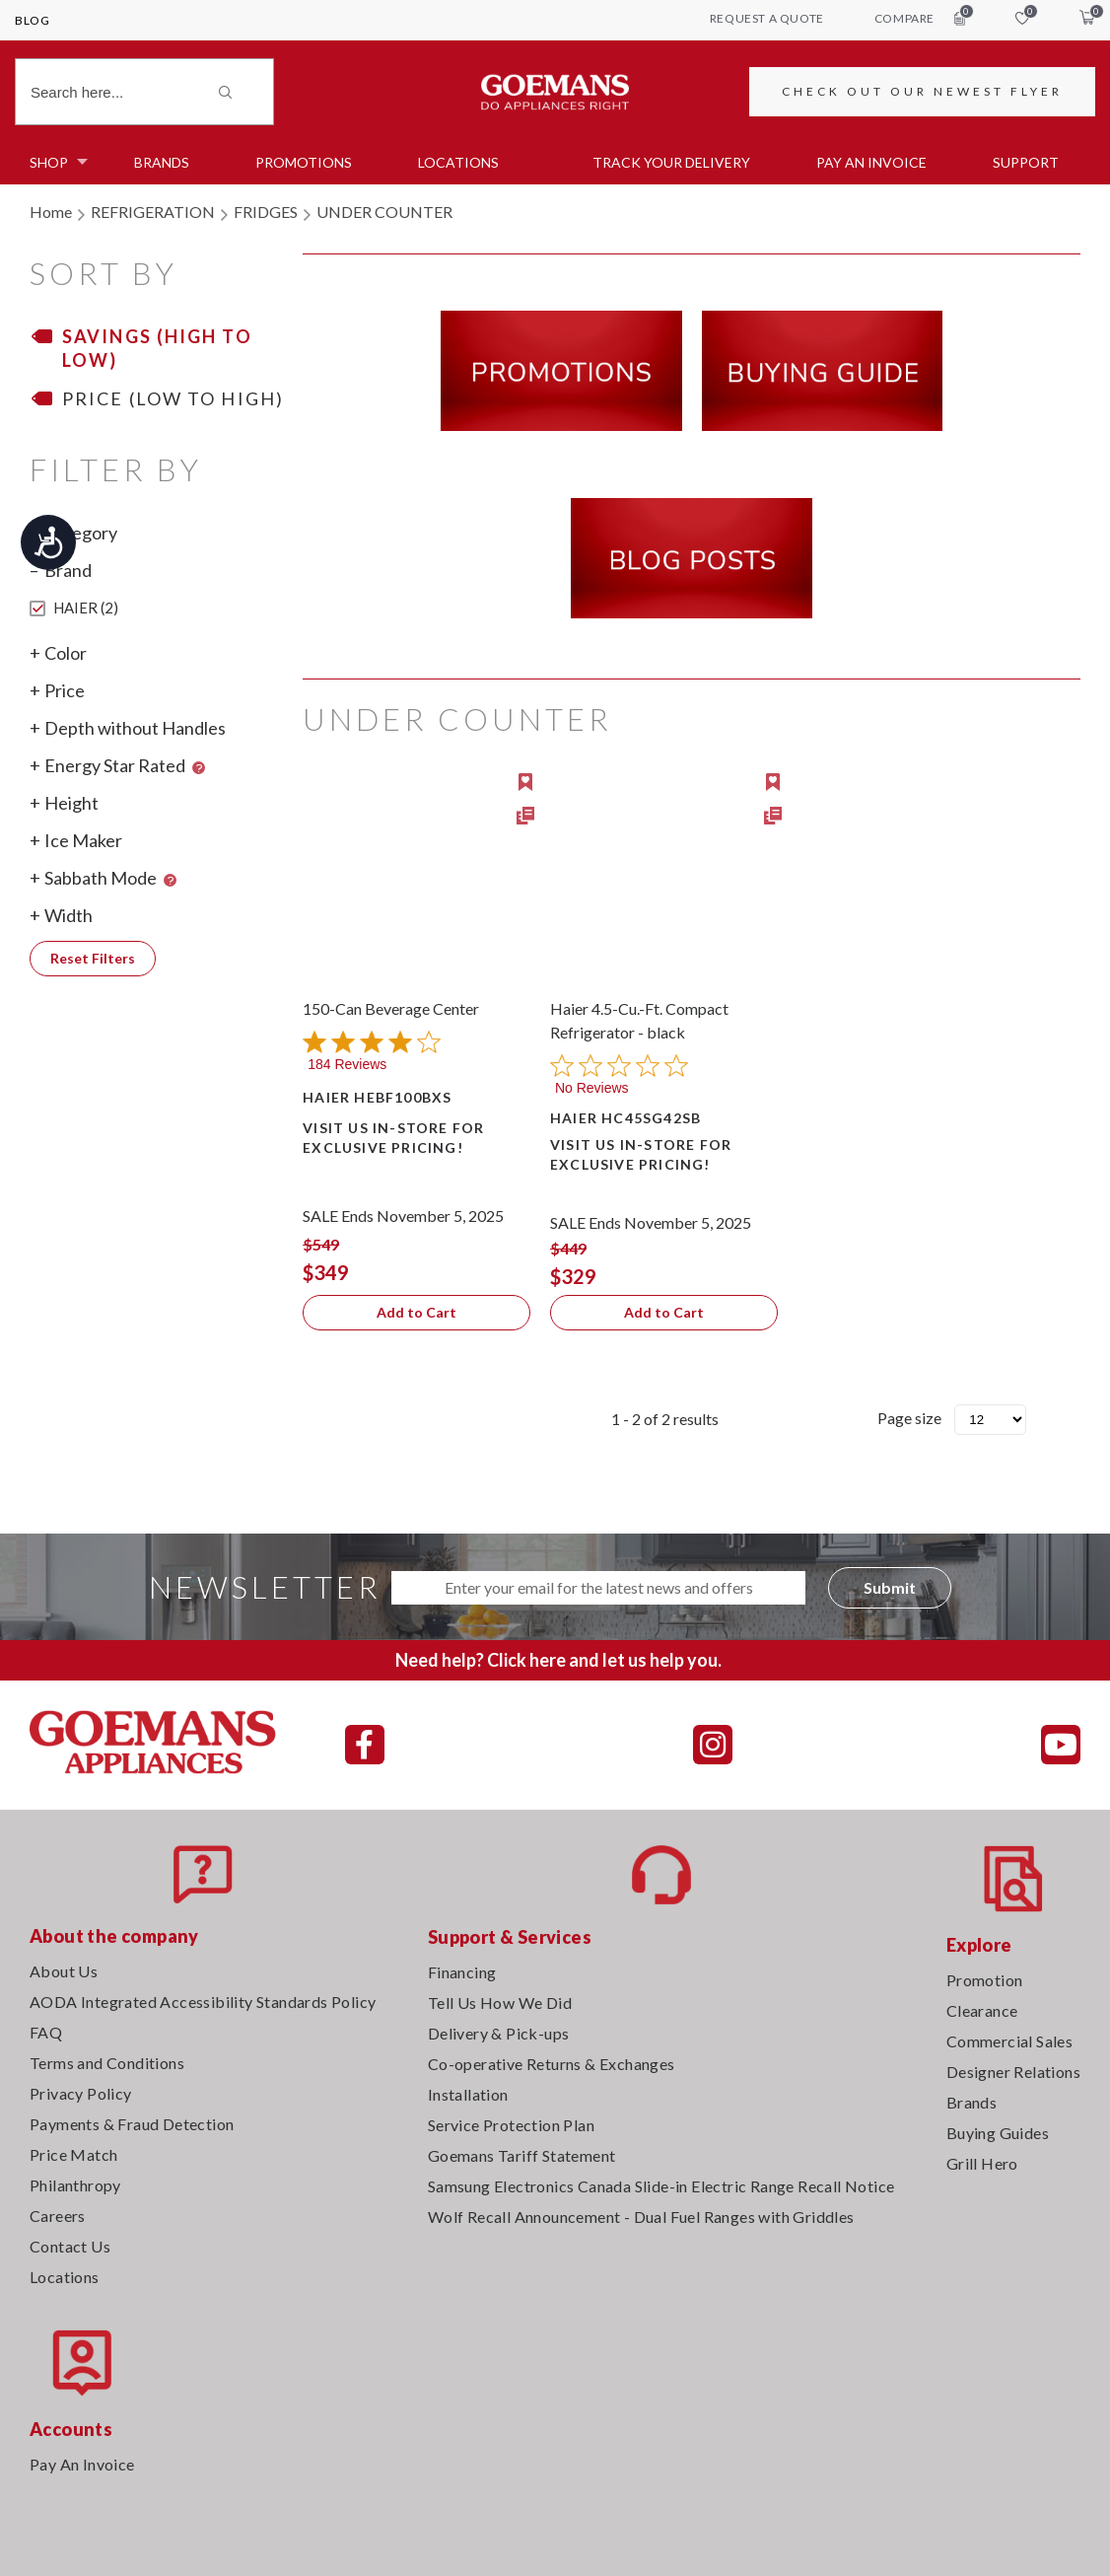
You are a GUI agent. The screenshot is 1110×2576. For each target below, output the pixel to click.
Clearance (982, 2010)
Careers (58, 2215)
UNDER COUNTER (384, 211)
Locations (458, 162)
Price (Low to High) (173, 398)
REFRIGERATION (153, 211)
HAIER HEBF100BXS (377, 1097)
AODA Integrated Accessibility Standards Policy (203, 2001)
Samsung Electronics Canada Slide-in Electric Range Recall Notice (661, 2186)
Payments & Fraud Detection (132, 2123)
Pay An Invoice (82, 2464)
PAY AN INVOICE (871, 162)
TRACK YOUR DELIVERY (671, 162)
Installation (468, 2094)
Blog (32, 20)
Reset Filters (92, 958)
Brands (161, 162)
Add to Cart (416, 1312)
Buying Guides (997, 2132)
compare (919, 18)
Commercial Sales (1009, 2041)
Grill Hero (982, 2163)
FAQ (46, 2032)
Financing (462, 1972)
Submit (890, 1587)
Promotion (984, 1979)
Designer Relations (1013, 2071)
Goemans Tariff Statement (522, 2155)
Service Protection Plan (511, 2124)
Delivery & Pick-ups (499, 2033)
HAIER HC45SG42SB (625, 1117)
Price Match (73, 2154)
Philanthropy (75, 2185)
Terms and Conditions (107, 2062)
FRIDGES (266, 211)
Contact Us (70, 2246)
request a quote (767, 18)
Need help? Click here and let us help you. (558, 1660)
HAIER (74, 607)
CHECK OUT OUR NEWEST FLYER (922, 91)
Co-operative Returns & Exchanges (551, 2063)
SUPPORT (1026, 162)
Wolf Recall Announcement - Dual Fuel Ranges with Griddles (641, 2216)
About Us (64, 1971)
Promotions (303, 162)
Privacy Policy (81, 2093)
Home (51, 211)
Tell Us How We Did (500, 2002)
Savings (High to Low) (157, 348)
